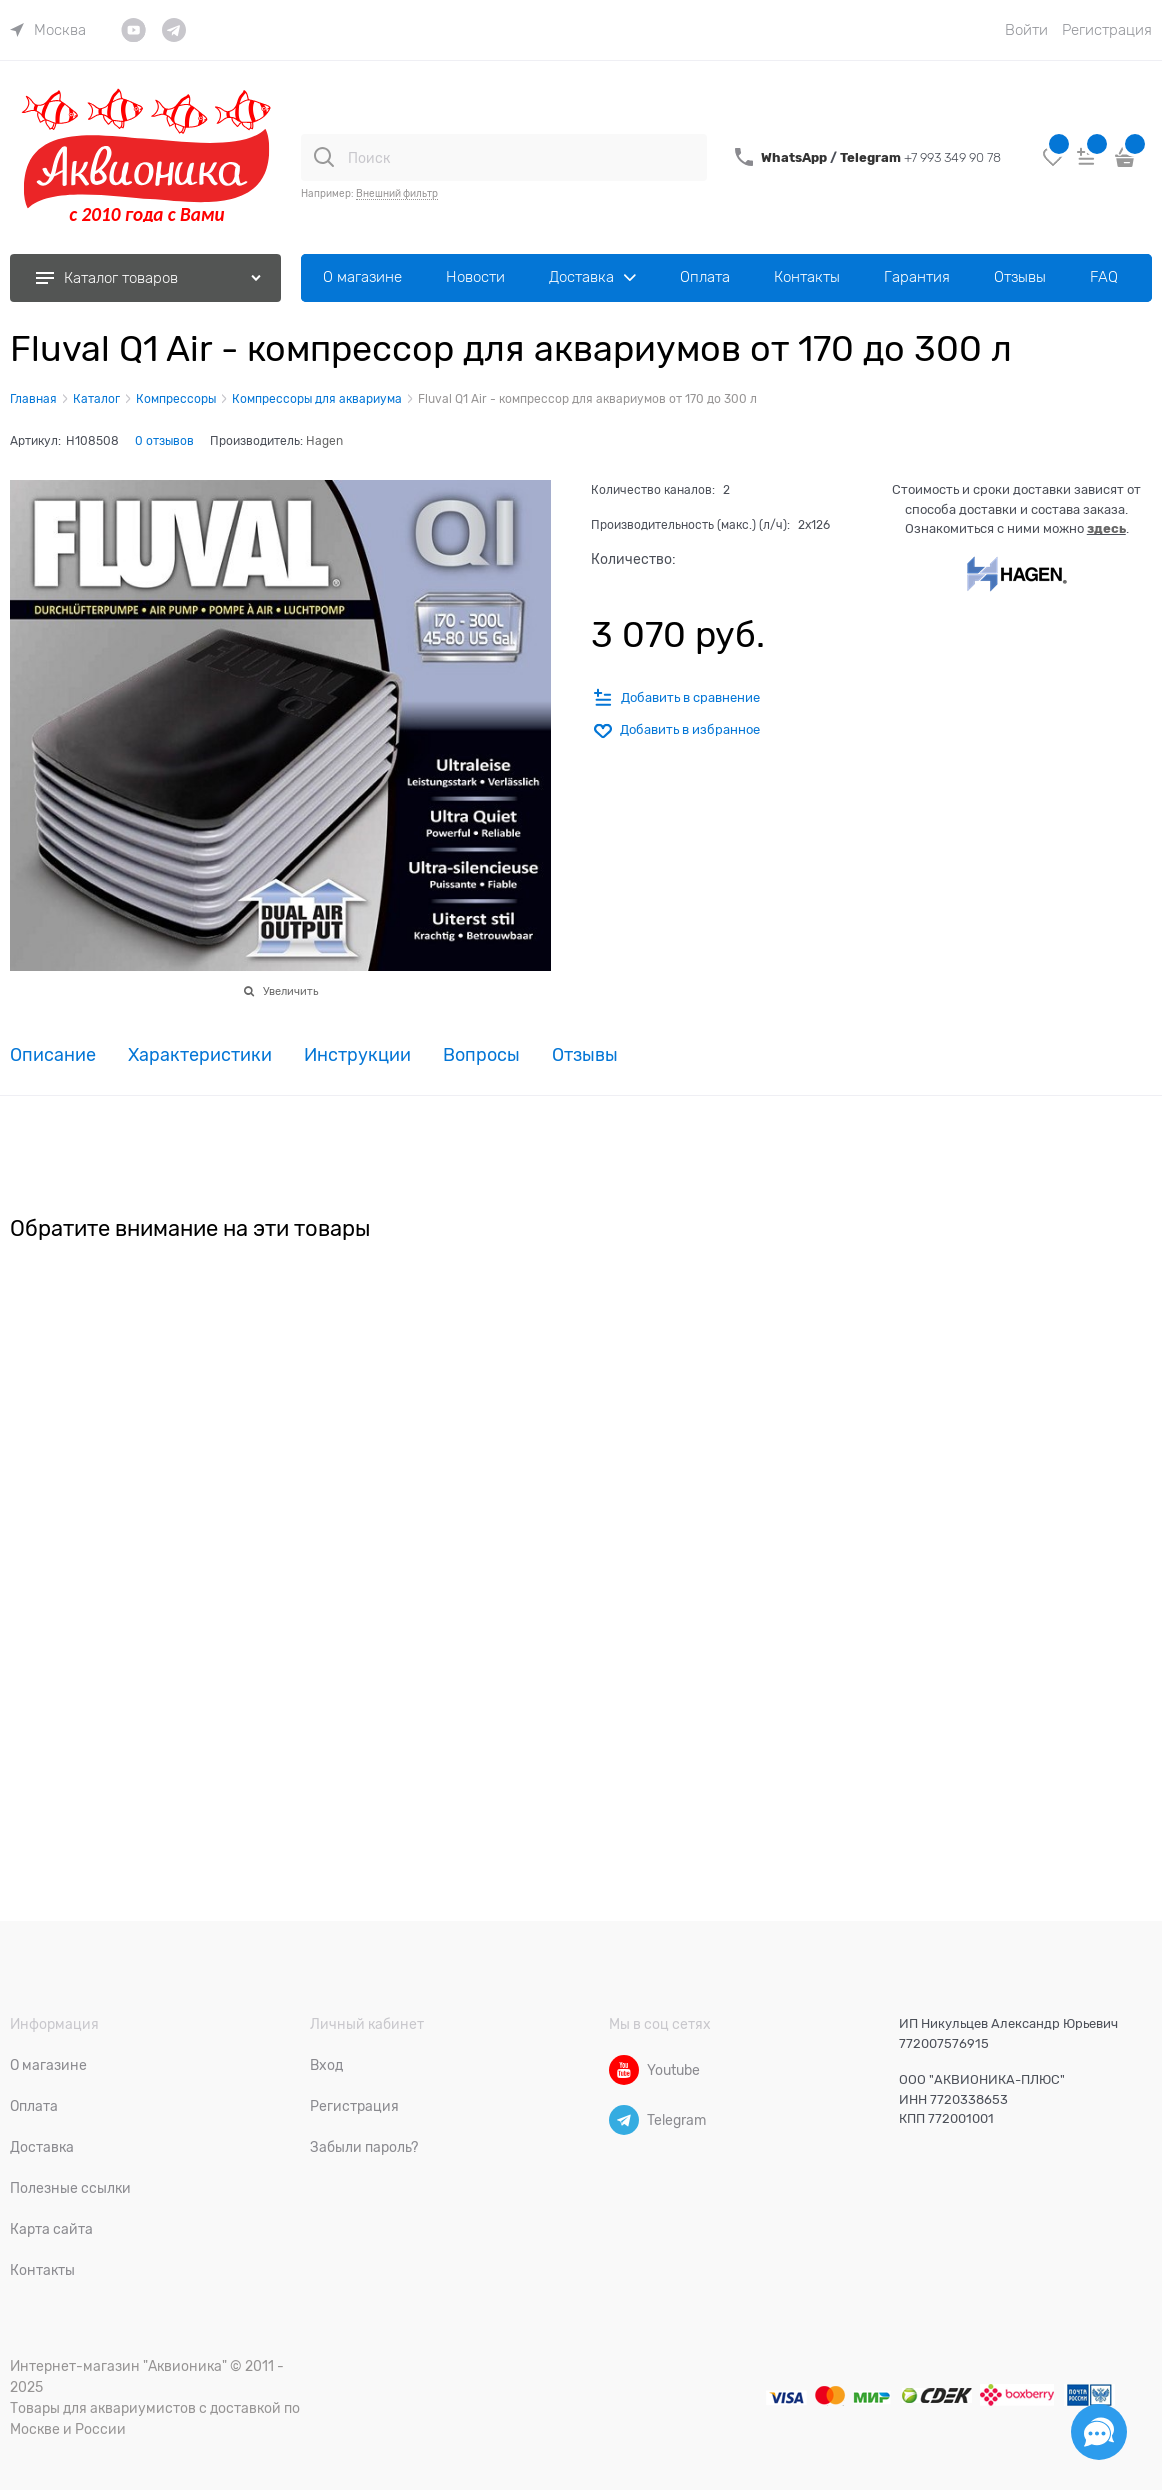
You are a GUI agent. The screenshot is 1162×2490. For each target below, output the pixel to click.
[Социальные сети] (1099, 2432)
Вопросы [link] (481, 1055)
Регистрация (1107, 30)
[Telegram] (624, 2120)
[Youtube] (624, 2070)
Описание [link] (53, 1055)
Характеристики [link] (200, 1055)
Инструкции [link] (357, 1055)
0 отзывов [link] (164, 441)
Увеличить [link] (290, 991)
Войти (1026, 30)
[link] (48, 30)
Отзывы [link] (585, 1055)
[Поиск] (324, 157)
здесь (1106, 528)
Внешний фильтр (397, 193)
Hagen (324, 441)
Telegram (872, 157)
